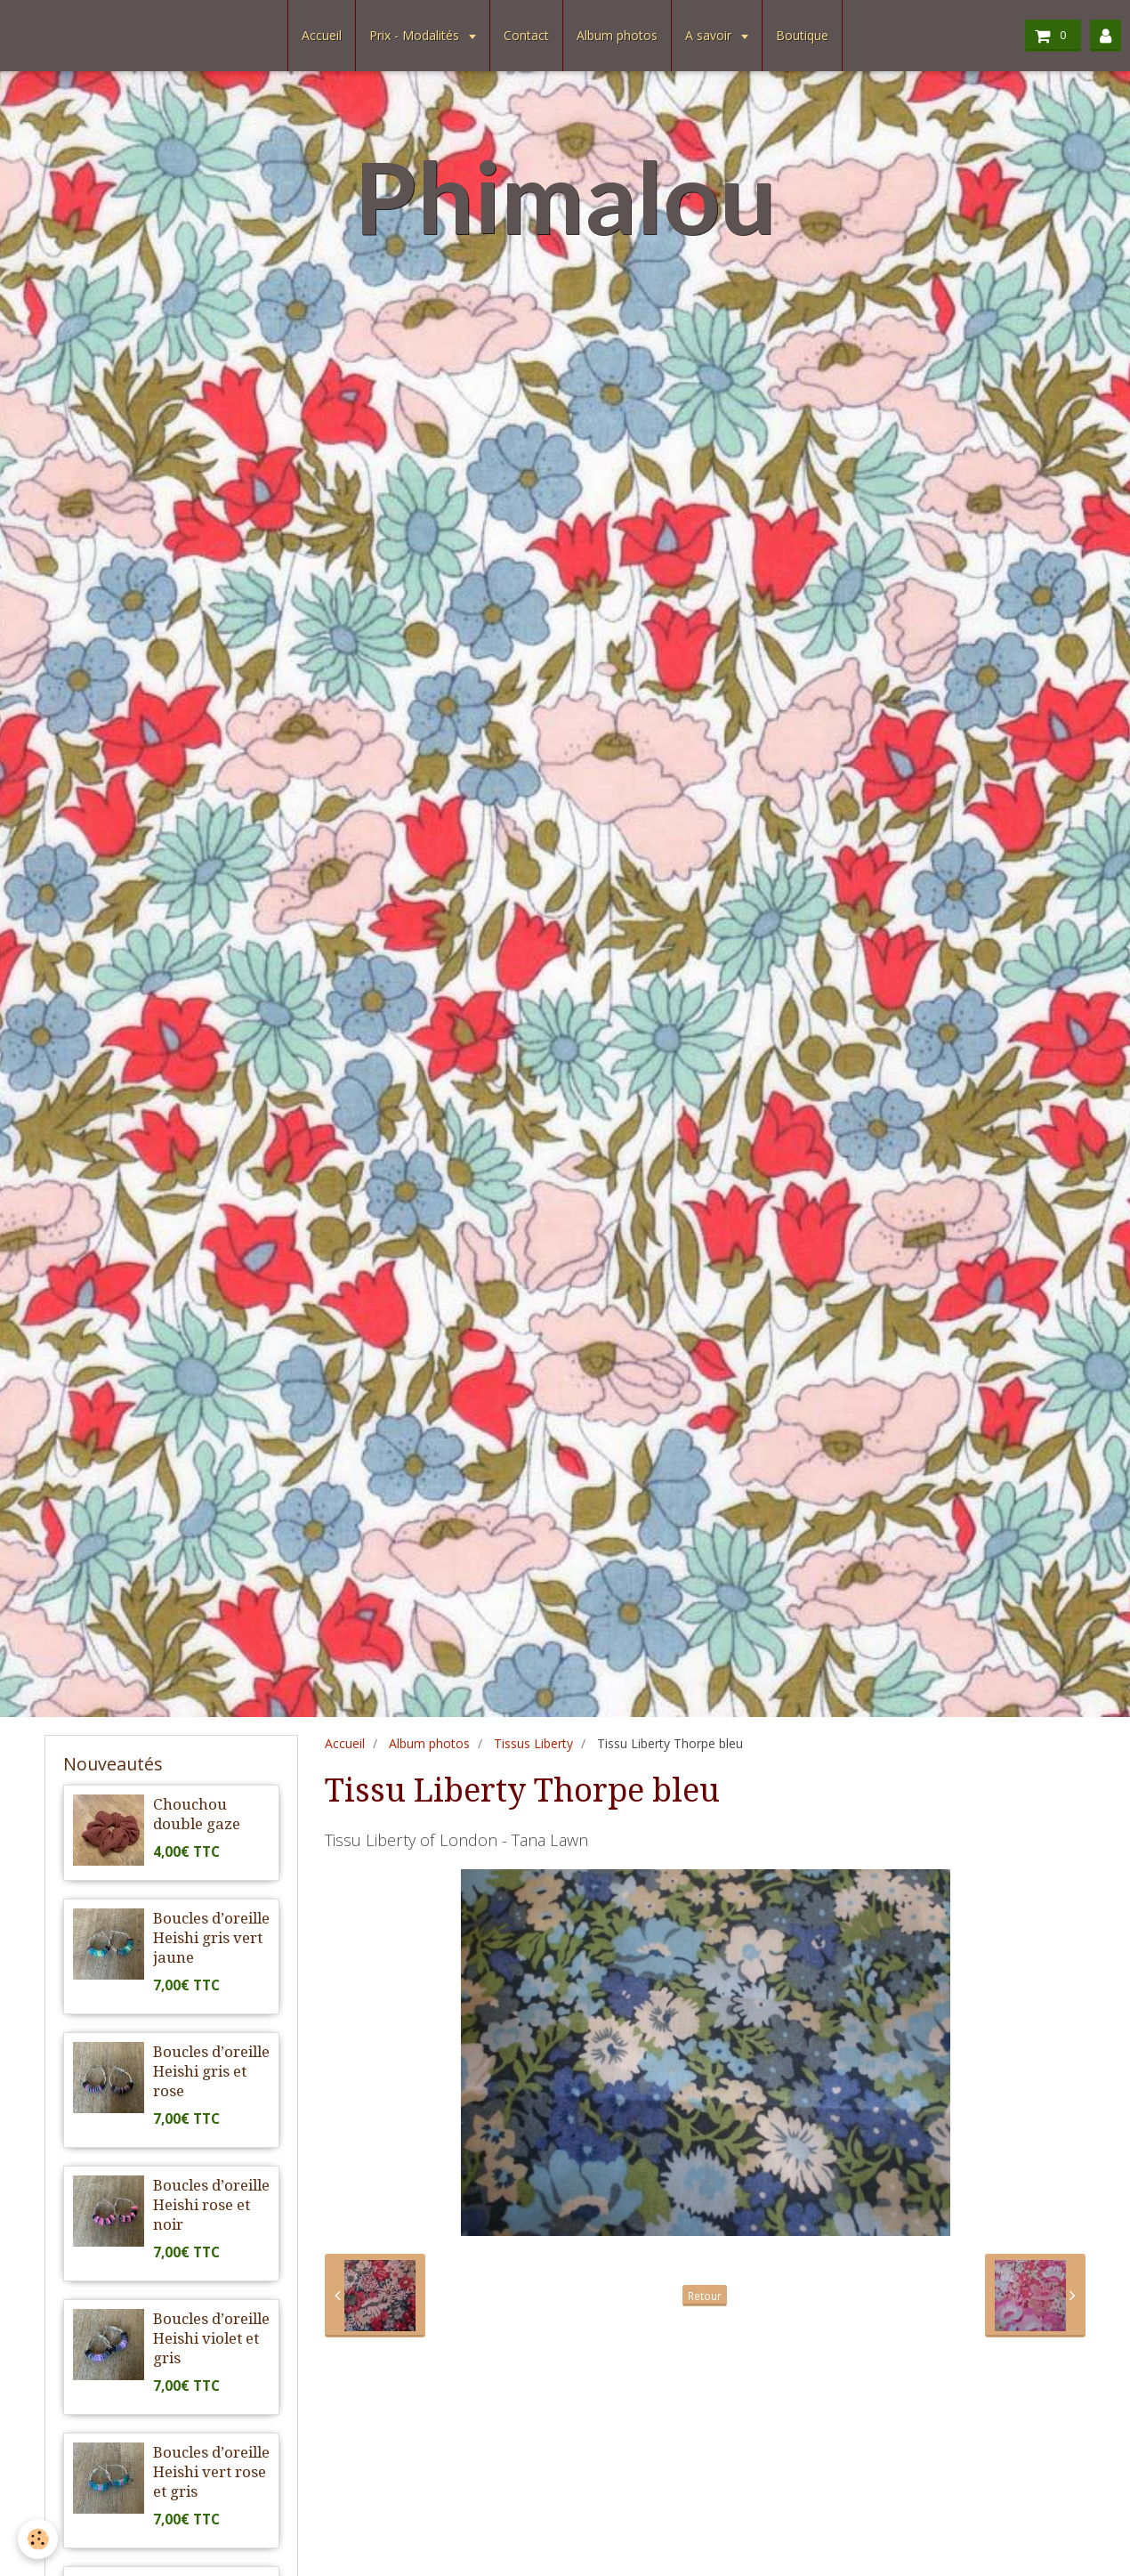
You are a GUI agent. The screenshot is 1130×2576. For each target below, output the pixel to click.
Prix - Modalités (416, 35)
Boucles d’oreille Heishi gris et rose (211, 2071)
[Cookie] (38, 2539)
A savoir (710, 35)
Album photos (617, 35)
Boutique (802, 35)
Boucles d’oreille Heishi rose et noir (211, 2204)
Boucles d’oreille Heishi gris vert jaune (211, 1937)
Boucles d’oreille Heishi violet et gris (211, 2338)
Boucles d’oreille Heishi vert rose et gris (211, 2471)
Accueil (322, 35)
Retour (705, 2295)
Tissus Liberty (533, 1743)
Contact (526, 35)
